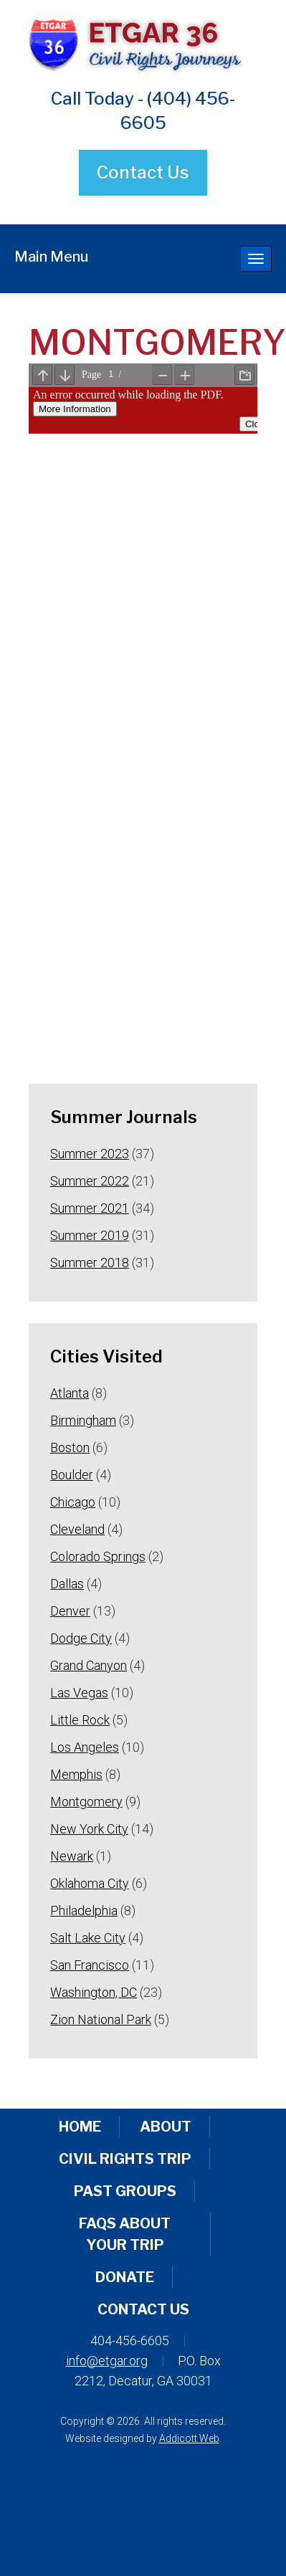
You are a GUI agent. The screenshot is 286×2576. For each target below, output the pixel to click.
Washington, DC (93, 1992)
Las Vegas (79, 1692)
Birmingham (83, 1420)
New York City (89, 1828)
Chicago (72, 1501)
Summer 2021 (89, 1208)
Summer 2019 (89, 1235)
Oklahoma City (89, 1883)
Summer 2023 (89, 1153)
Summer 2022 (89, 1180)
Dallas (67, 1583)
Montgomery (86, 1801)
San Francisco (89, 1964)
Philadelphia (84, 1910)
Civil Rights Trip (125, 2158)
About (165, 2126)
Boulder (71, 1474)
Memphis (76, 1774)
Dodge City (81, 1638)
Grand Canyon (88, 1665)
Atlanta (69, 1393)
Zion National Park (100, 2019)
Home (80, 2126)
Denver (70, 1610)
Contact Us (143, 172)
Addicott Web (189, 2438)
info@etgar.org (107, 2360)
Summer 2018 (89, 1262)
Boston (70, 1447)
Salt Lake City (87, 1937)
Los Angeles (84, 1747)
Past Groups (125, 2191)
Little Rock (80, 1719)
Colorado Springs (98, 1556)
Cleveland (77, 1529)
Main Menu (51, 256)
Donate (124, 2277)
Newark (71, 1856)
